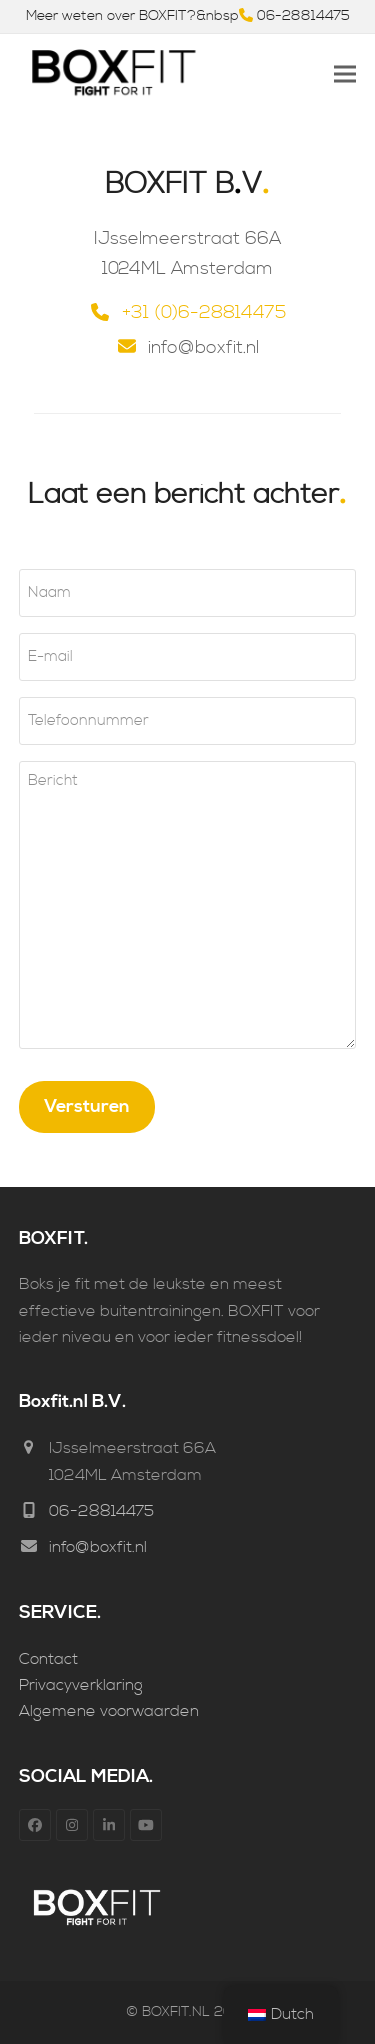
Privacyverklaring (81, 1685)
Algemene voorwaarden (109, 1711)
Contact (48, 1659)
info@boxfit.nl (98, 1547)
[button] (345, 74)
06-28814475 (303, 16)
